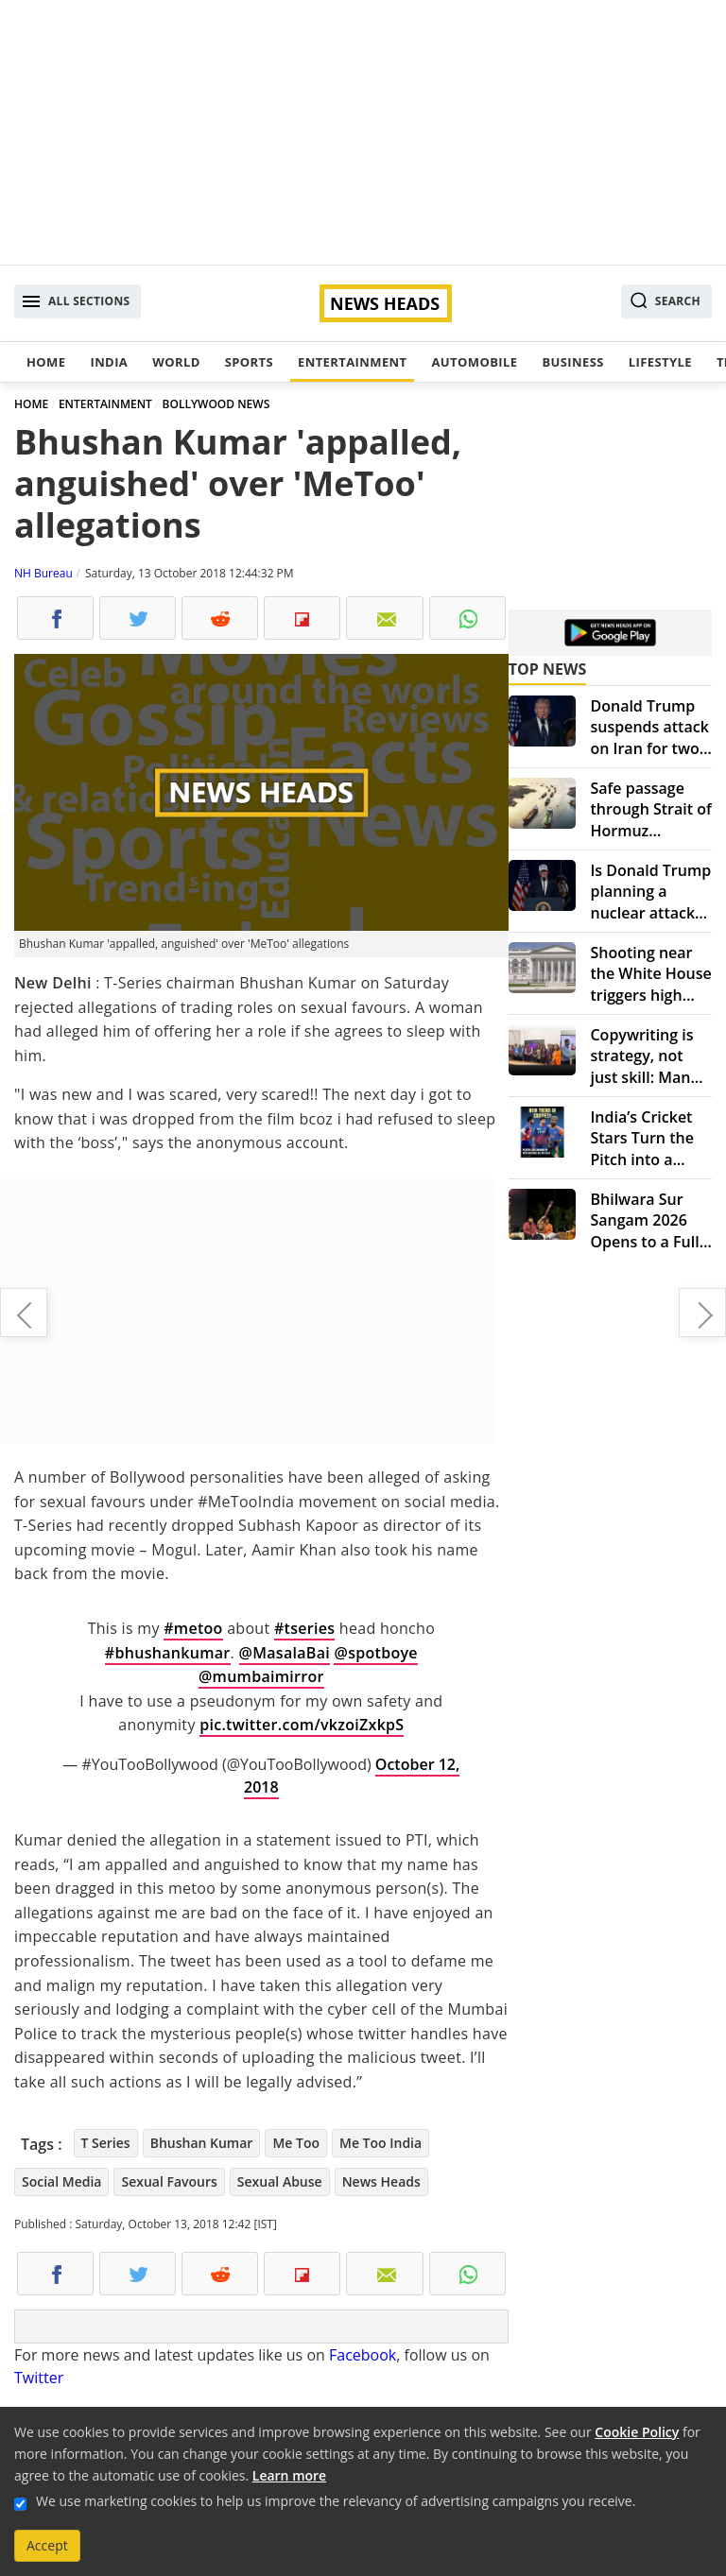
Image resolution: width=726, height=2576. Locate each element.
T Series (105, 2143)
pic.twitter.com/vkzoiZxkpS (301, 1724)
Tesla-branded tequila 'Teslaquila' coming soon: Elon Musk (23, 1312)
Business (572, 361)
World (175, 361)
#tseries (304, 1628)
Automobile (474, 361)
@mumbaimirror (261, 1676)
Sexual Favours (168, 2181)
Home (45, 361)
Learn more (289, 2475)
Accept (47, 2545)
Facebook (362, 2354)
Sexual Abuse (279, 2181)
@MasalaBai (284, 1652)
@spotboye (375, 1652)
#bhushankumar (168, 1652)
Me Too (296, 2143)
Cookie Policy (637, 2432)
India (109, 361)
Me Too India (380, 2143)
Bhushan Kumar (201, 2143)
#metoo (193, 1628)
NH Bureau (43, 573)
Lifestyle (660, 361)
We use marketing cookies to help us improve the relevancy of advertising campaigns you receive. (335, 2501)
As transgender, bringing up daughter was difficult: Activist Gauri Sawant (702, 1312)
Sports (249, 361)
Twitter (38, 2377)
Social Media (61, 2181)
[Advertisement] (363, 132)
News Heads (381, 2181)
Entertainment (352, 361)
